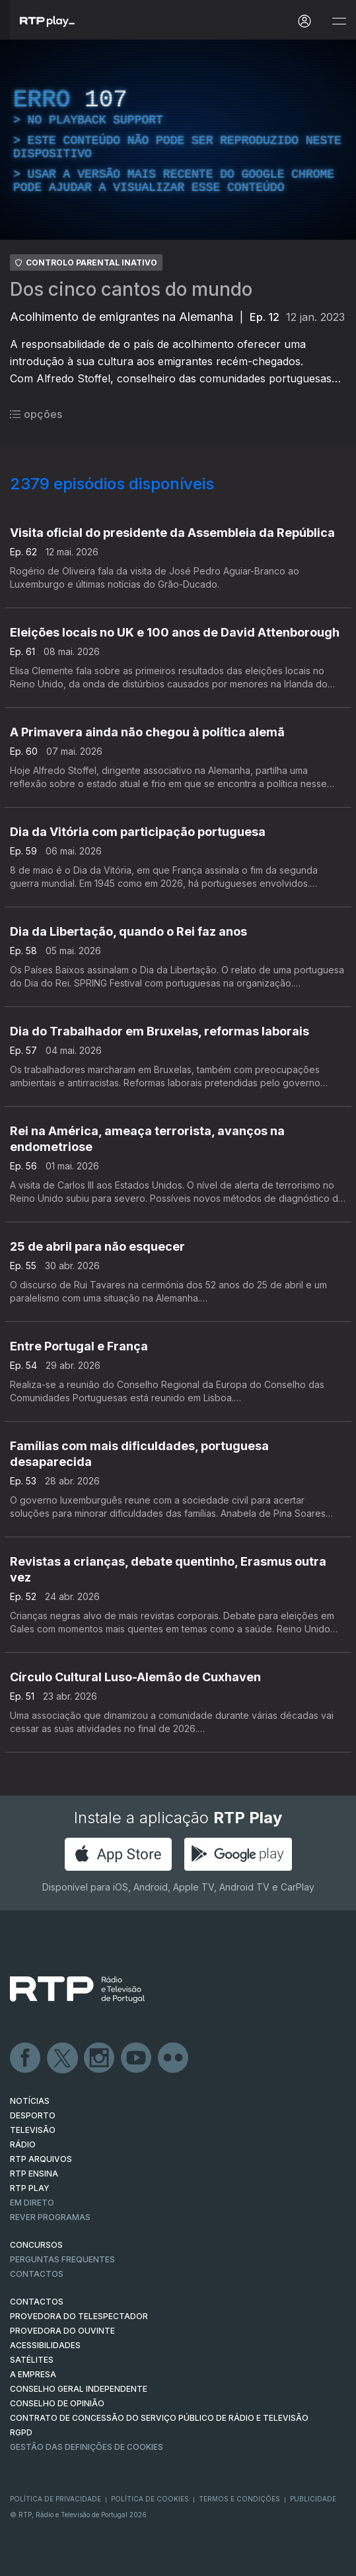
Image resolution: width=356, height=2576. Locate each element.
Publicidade (313, 2499)
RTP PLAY (30, 2188)
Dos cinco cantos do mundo (131, 289)
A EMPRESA (33, 2374)
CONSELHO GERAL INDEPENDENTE (78, 2389)
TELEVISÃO (32, 2130)
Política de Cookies (150, 2499)
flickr (174, 2058)
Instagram (100, 2058)
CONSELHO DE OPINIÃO (57, 2403)
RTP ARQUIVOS (41, 2159)
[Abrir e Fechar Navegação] (339, 21)
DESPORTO (32, 2115)
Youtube (137, 2058)
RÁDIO (23, 2144)
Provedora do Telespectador (79, 2316)
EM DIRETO (32, 2203)
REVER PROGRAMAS (50, 2217)
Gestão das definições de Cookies (86, 2447)
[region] (178, 140)
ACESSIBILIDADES (45, 2345)
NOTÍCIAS (30, 2101)
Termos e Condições (239, 2499)
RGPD (21, 2432)
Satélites (31, 2360)
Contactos (36, 2274)
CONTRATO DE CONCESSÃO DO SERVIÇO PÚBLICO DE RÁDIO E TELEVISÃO (159, 2418)
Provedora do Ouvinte (62, 2331)
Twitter (63, 2058)
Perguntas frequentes (62, 2259)
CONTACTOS (36, 2302)
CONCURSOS (36, 2245)
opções (36, 414)
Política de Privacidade (55, 2499)
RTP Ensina (34, 2173)
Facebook (26, 2058)
